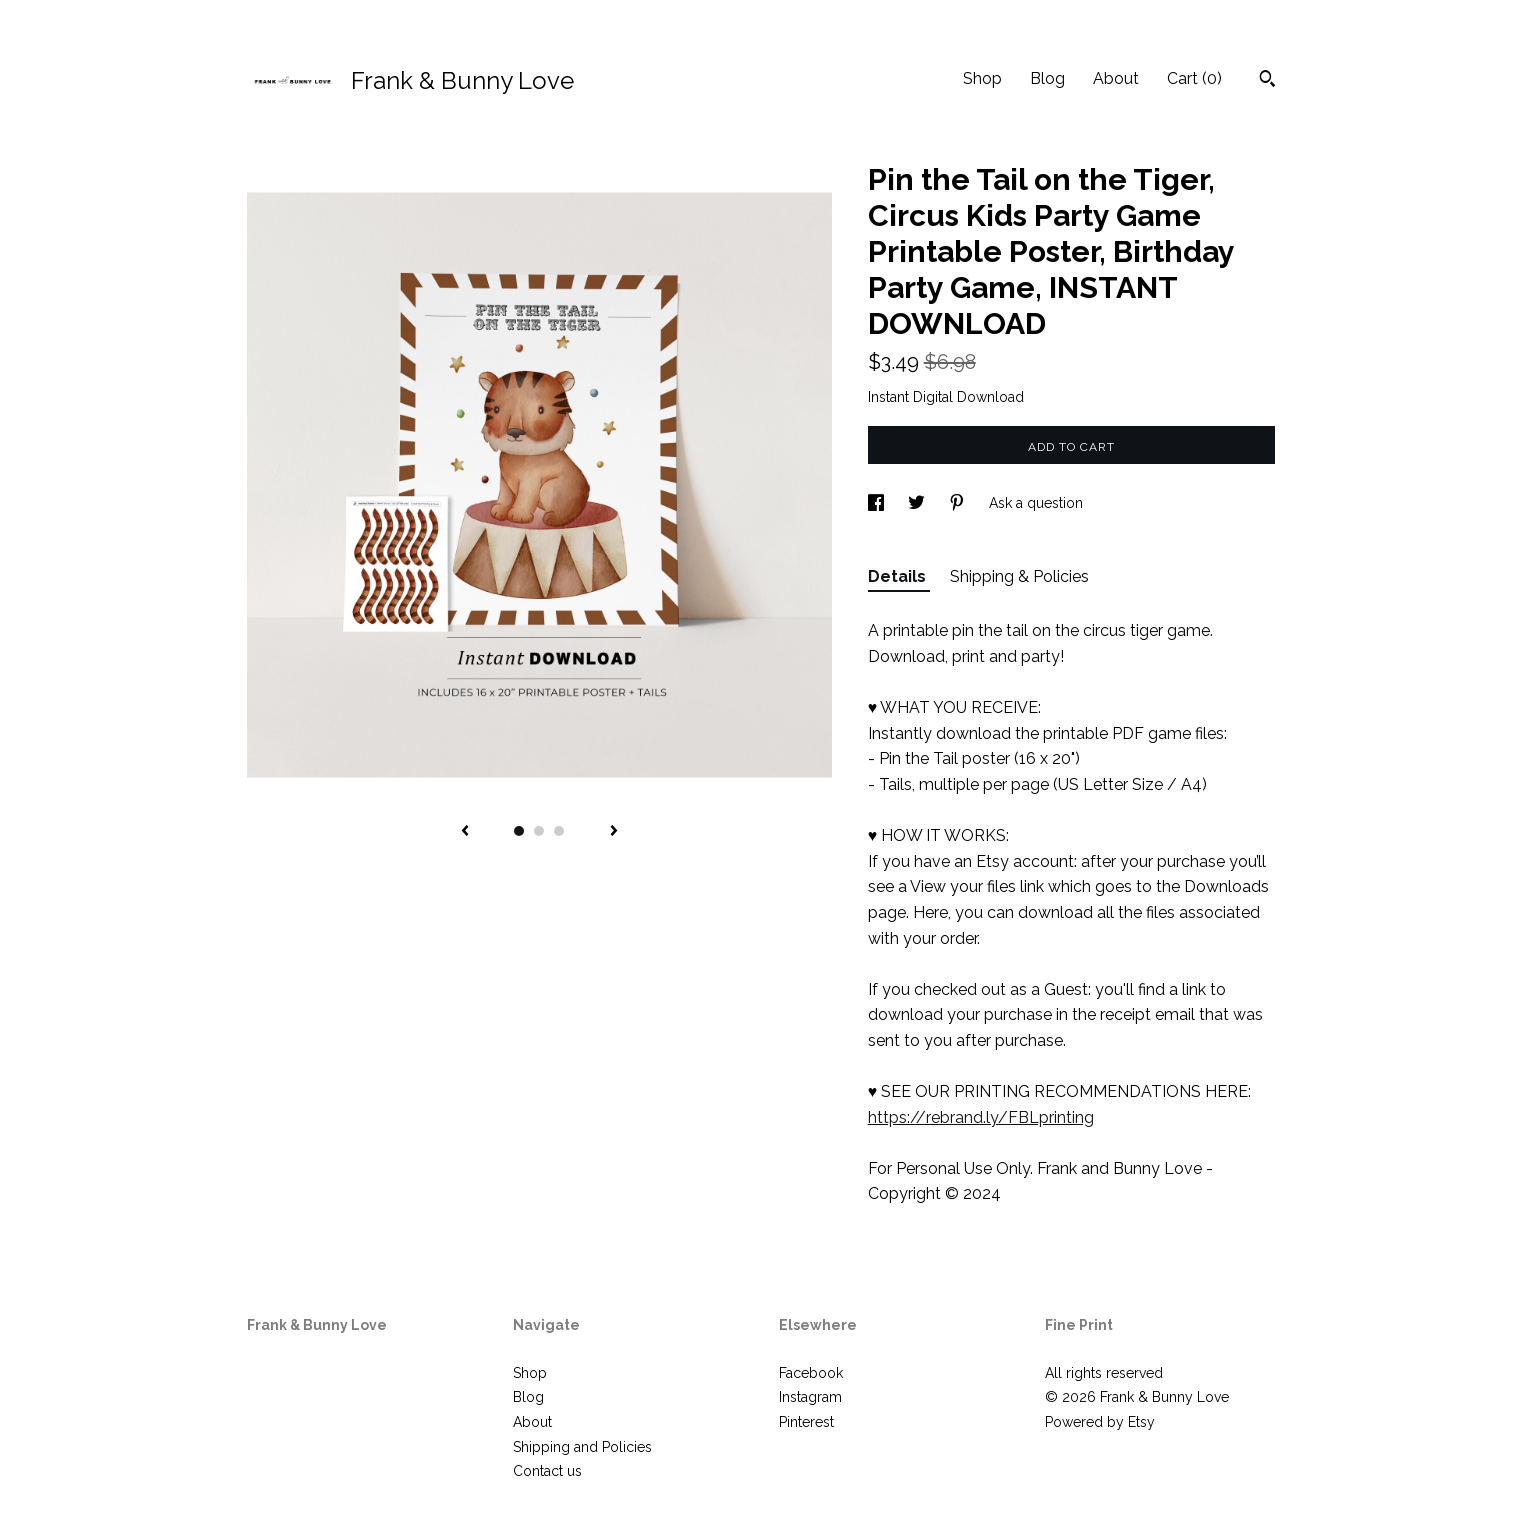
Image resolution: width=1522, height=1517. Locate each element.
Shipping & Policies (1019, 576)
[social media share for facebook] (878, 503)
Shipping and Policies (582, 1447)
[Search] (1267, 81)
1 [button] (519, 831)
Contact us (547, 1471)
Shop (982, 78)
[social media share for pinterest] (959, 503)
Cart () (1194, 78)
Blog (1047, 78)
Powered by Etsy (1100, 1422)
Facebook (811, 1373)
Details (899, 576)
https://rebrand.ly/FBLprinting (981, 1117)
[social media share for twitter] (918, 503)
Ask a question (1036, 503)
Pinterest (806, 1422)
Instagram (810, 1397)
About (1116, 78)
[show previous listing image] (465, 832)
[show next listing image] (614, 832)
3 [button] (559, 831)
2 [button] (539, 831)
